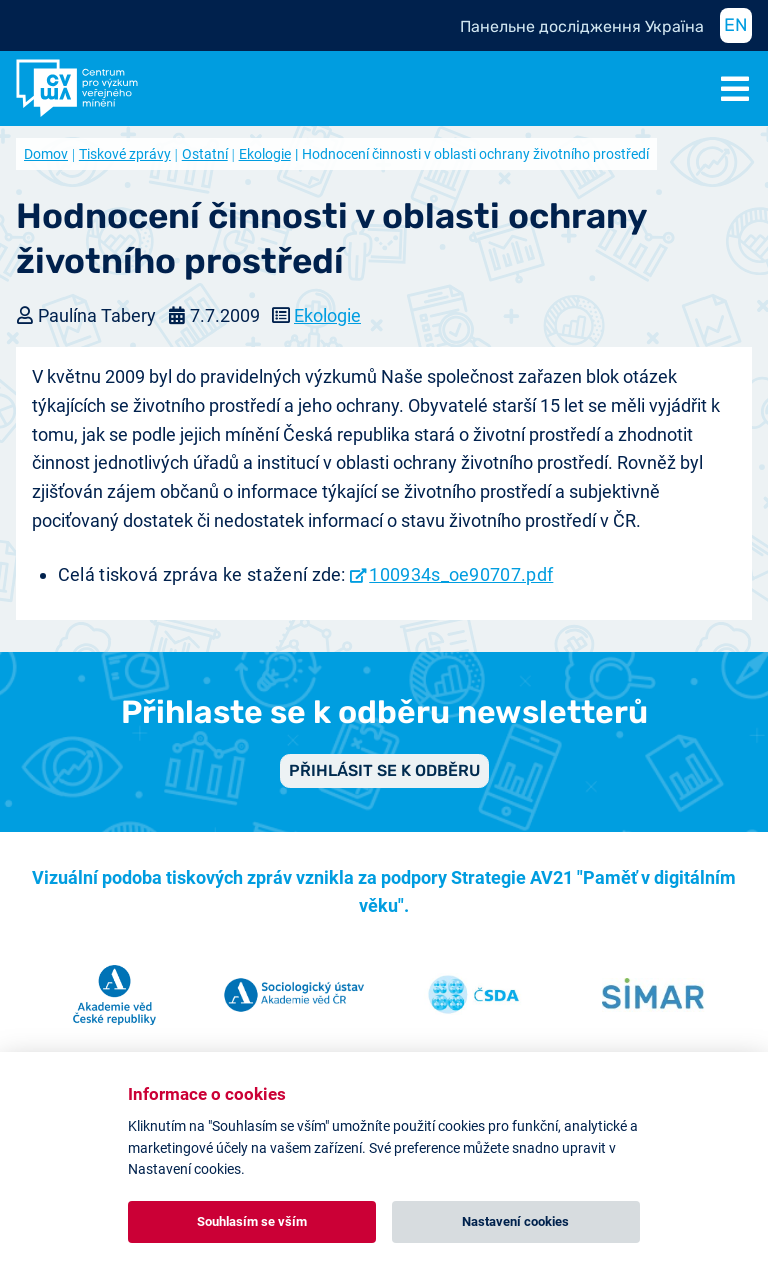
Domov (46, 154)
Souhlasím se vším (252, 1221)
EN (736, 25)
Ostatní (205, 154)
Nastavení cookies (515, 1221)
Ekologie (265, 154)
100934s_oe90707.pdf (461, 574)
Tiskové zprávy (125, 154)
